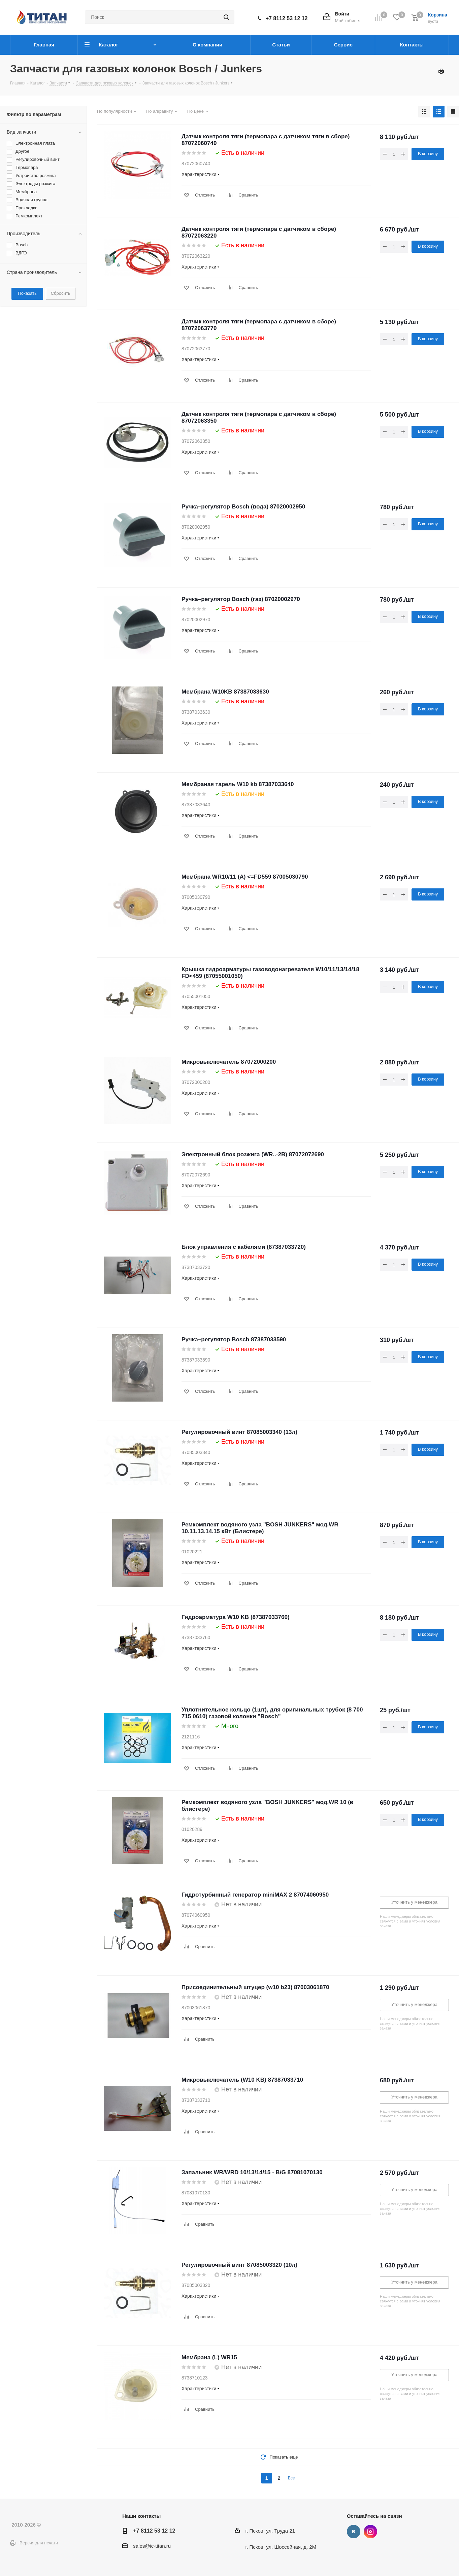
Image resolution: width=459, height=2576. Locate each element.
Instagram (370, 2531)
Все (291, 2478)
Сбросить (60, 293)
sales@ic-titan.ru (152, 2546)
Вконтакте (353, 2531)
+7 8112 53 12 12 (287, 18)
